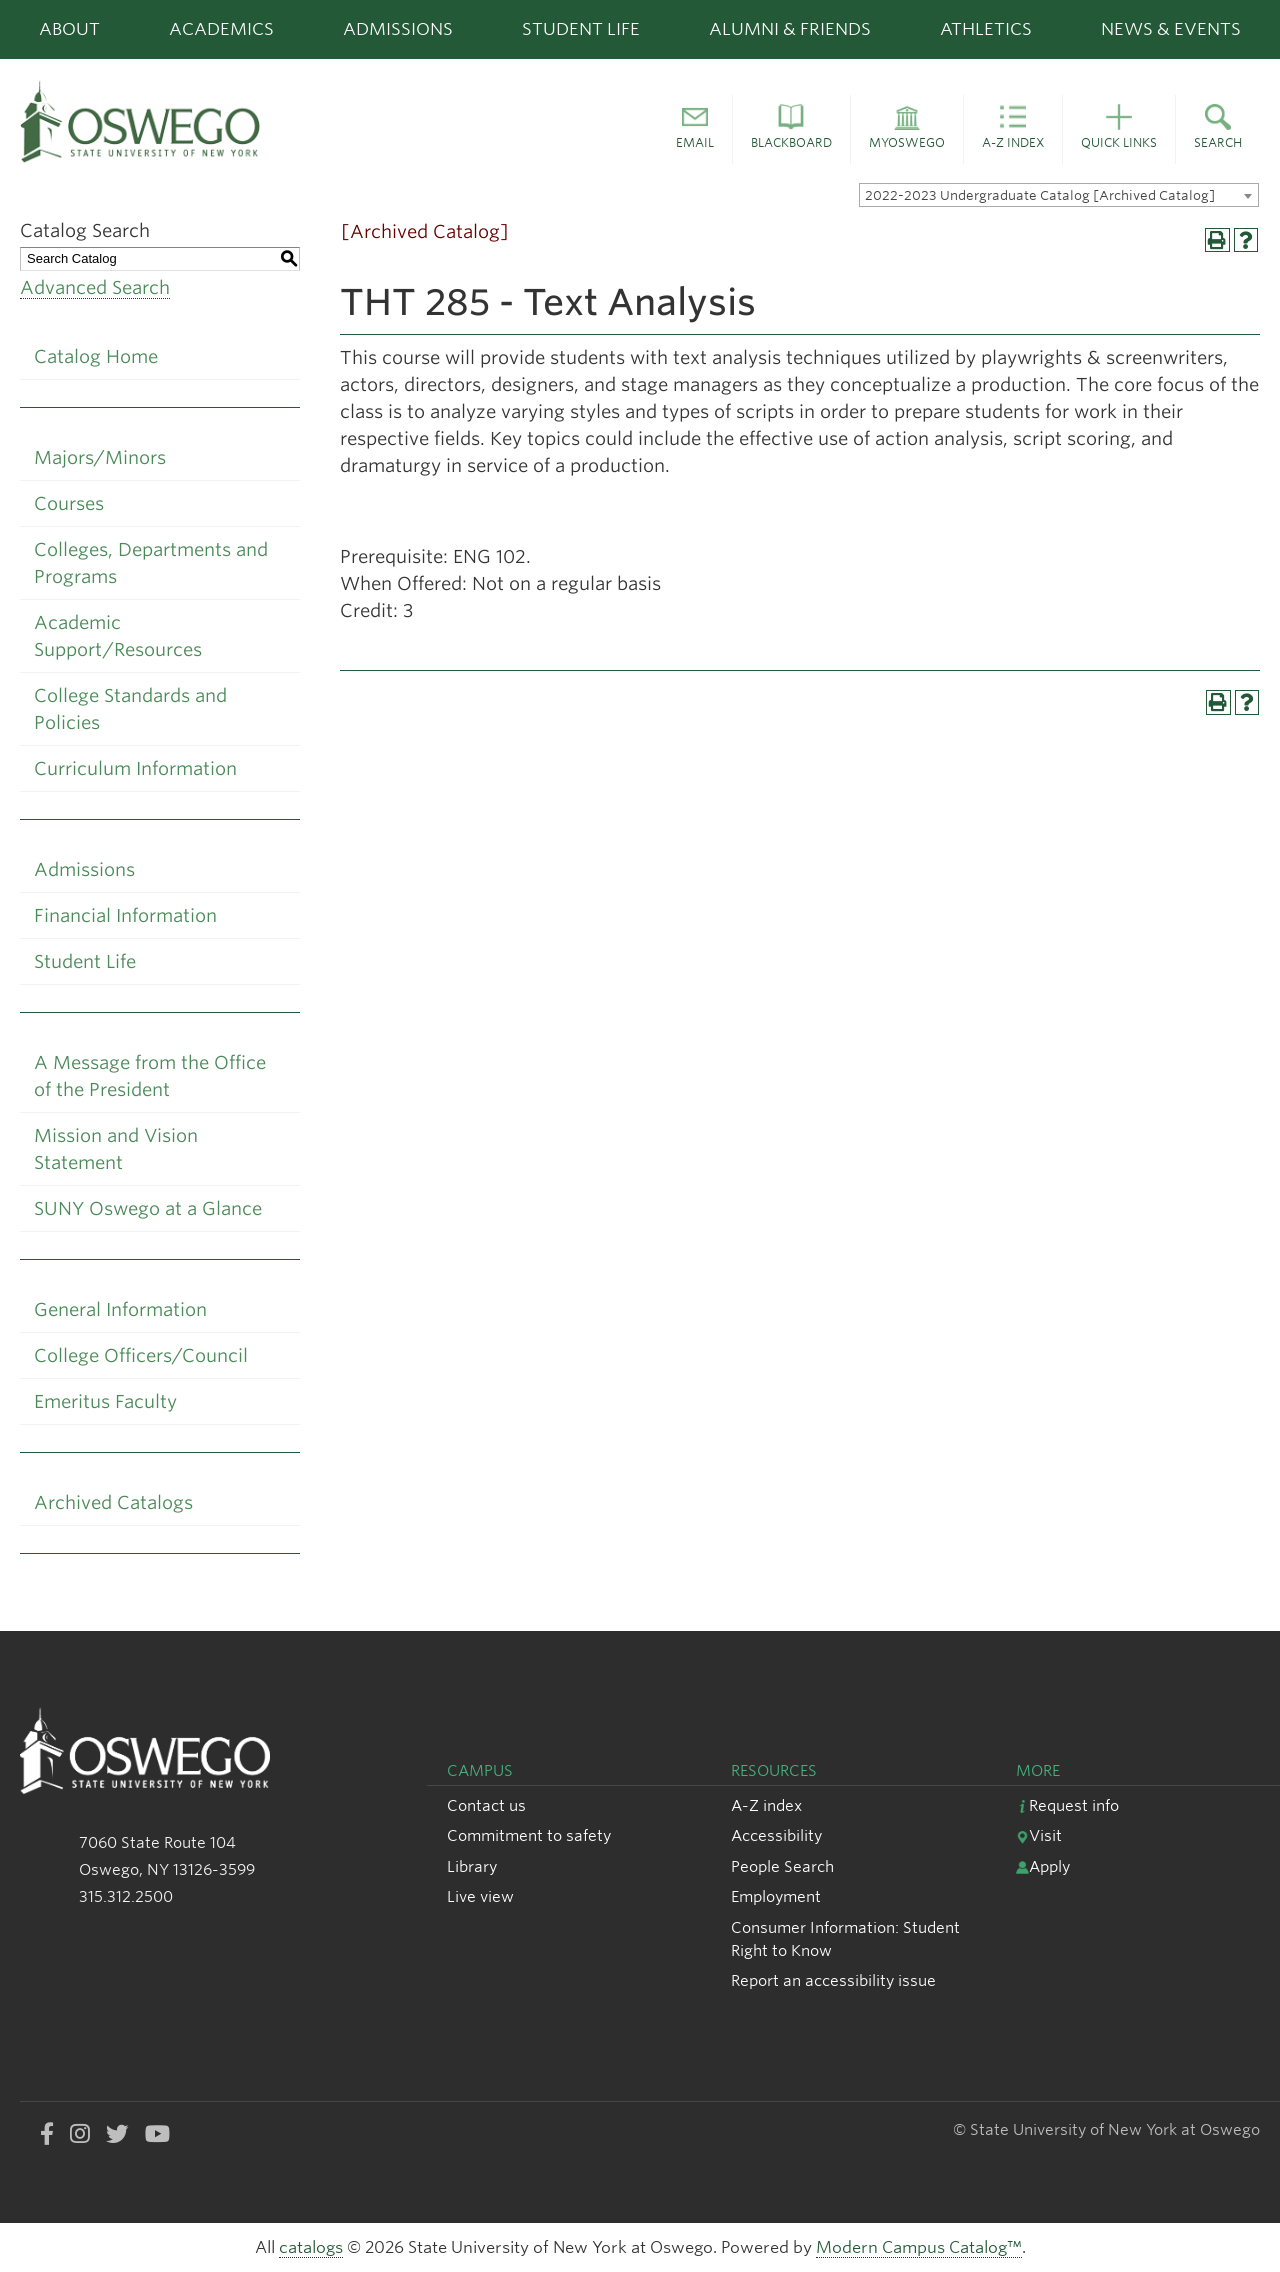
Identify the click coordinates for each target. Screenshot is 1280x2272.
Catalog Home (96, 356)
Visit (1039, 1835)
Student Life (581, 29)
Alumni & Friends (790, 29)
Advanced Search (95, 287)
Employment (776, 1896)
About (69, 29)
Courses (69, 503)
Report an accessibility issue (833, 1980)
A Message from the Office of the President (150, 1076)
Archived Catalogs (113, 1502)
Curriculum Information (135, 768)
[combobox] (1059, 195)
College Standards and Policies (130, 709)
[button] (695, 130)
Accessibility (776, 1835)
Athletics (986, 29)
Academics (221, 29)
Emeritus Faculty (105, 1401)
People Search (782, 1866)
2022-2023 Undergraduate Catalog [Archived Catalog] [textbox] (1040, 195)
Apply (1043, 1866)
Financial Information (125, 915)
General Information (120, 1309)
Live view (480, 1896)
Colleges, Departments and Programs (151, 563)
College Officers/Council (141, 1355)
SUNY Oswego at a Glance (148, 1208)
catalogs (311, 2247)
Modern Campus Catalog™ (919, 2247)
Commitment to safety (529, 1835)
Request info (1067, 1805)
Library (472, 1866)
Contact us (486, 1805)
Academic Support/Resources (118, 636)
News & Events (1171, 29)
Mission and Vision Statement (116, 1149)
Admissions (398, 29)
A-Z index (766, 1805)
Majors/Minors (100, 457)
